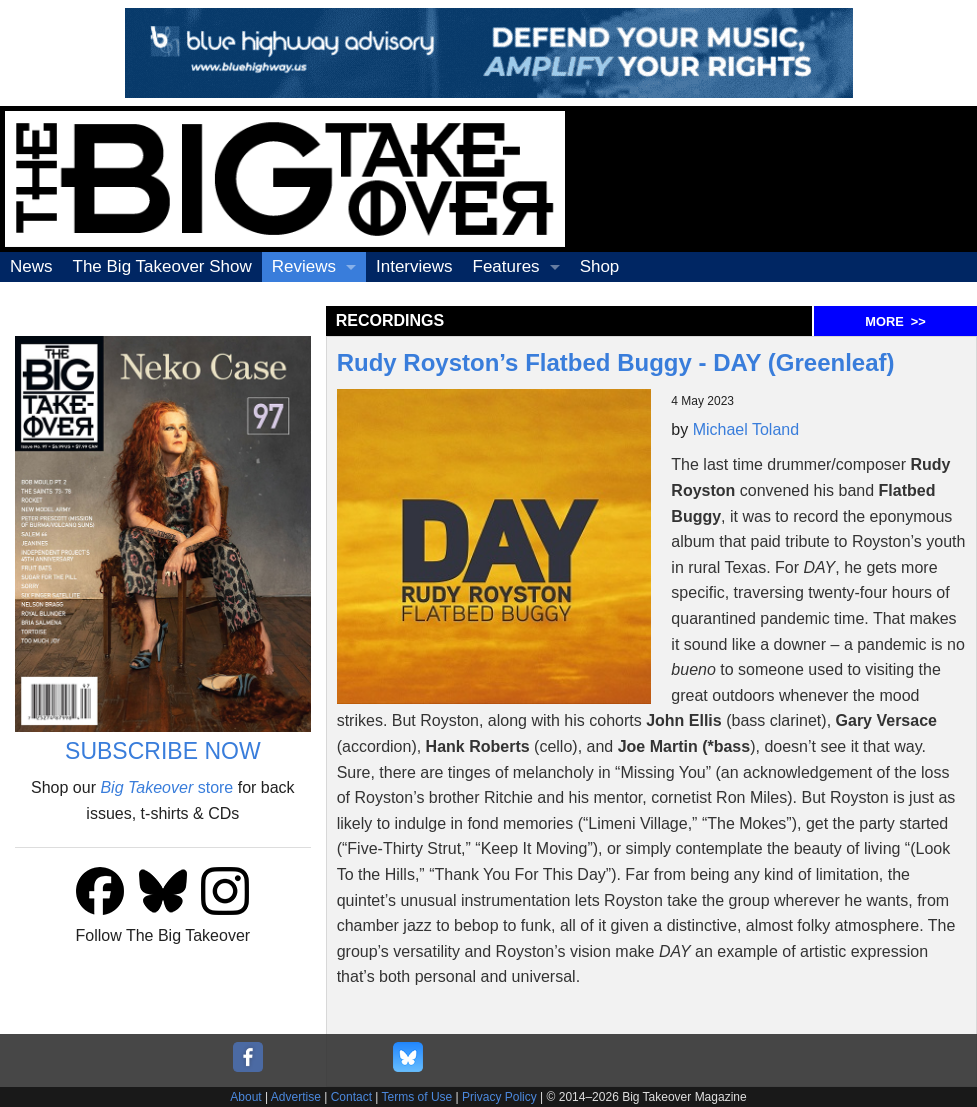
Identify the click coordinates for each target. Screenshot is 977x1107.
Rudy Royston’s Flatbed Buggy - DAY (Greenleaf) (616, 362)
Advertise (296, 1097)
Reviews (304, 266)
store (166, 787)
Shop (600, 266)
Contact (351, 1097)
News (31, 266)
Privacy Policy (499, 1097)
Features (506, 266)
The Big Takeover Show (162, 266)
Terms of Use (417, 1097)
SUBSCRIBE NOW (163, 751)
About (245, 1097)
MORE (895, 321)
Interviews (414, 266)
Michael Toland (746, 429)
